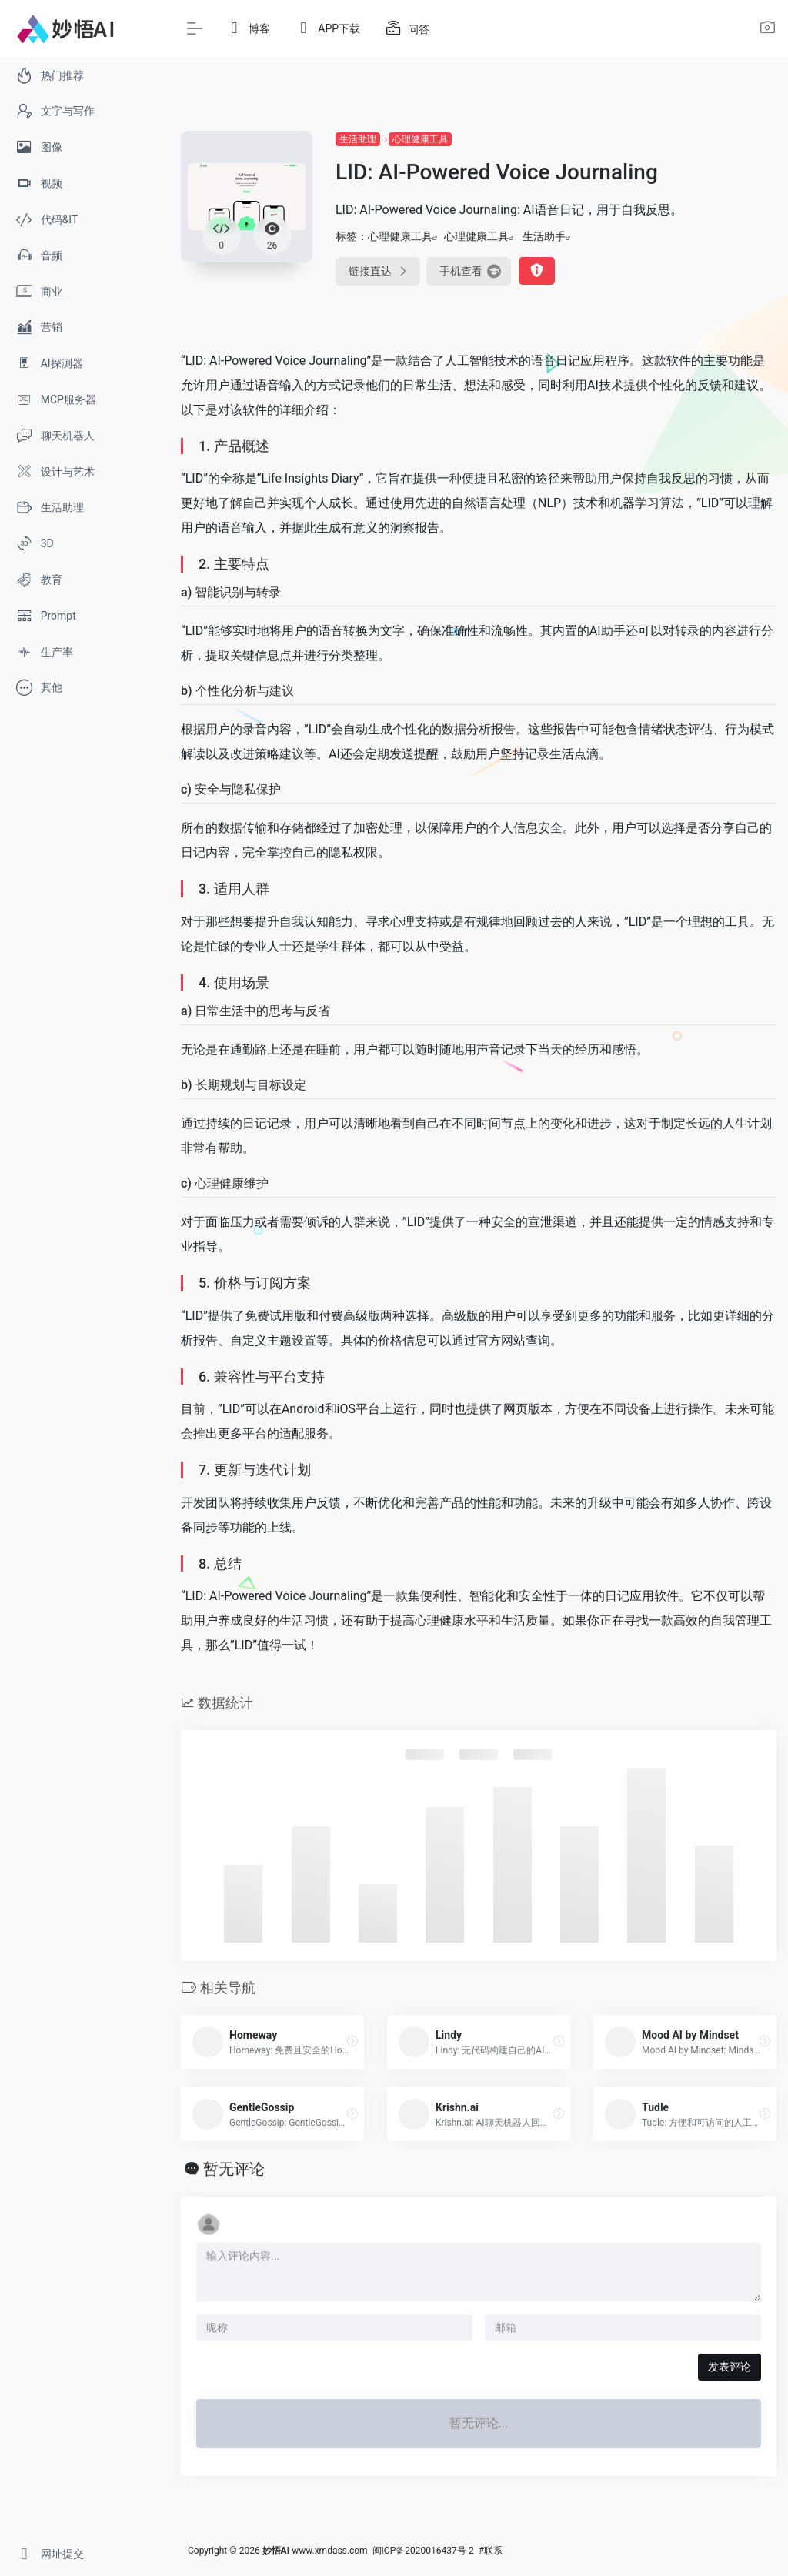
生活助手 (544, 236)
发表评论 (729, 2366)
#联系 (491, 2550)
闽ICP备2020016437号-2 (423, 2550)
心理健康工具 (420, 139)
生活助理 (357, 139)
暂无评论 (234, 2169)
